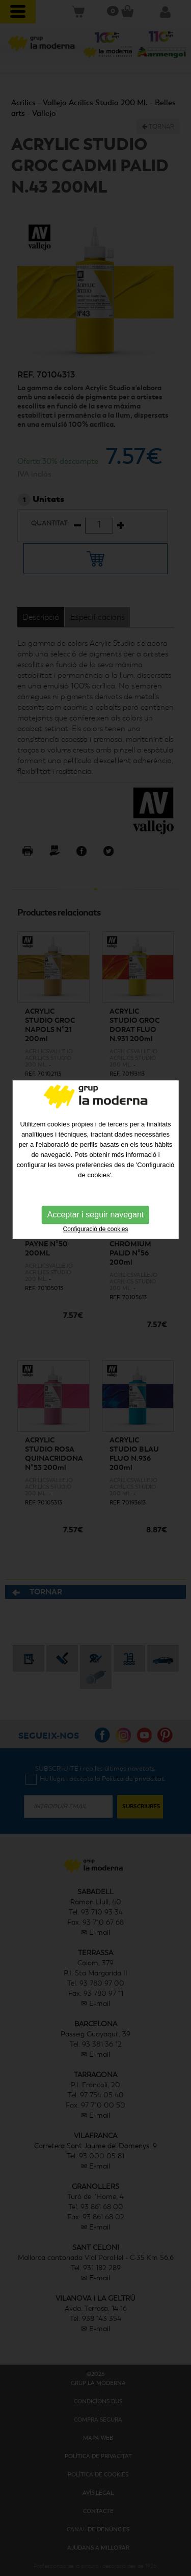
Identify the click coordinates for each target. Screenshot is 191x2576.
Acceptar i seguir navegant (95, 1158)
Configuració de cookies (95, 1172)
